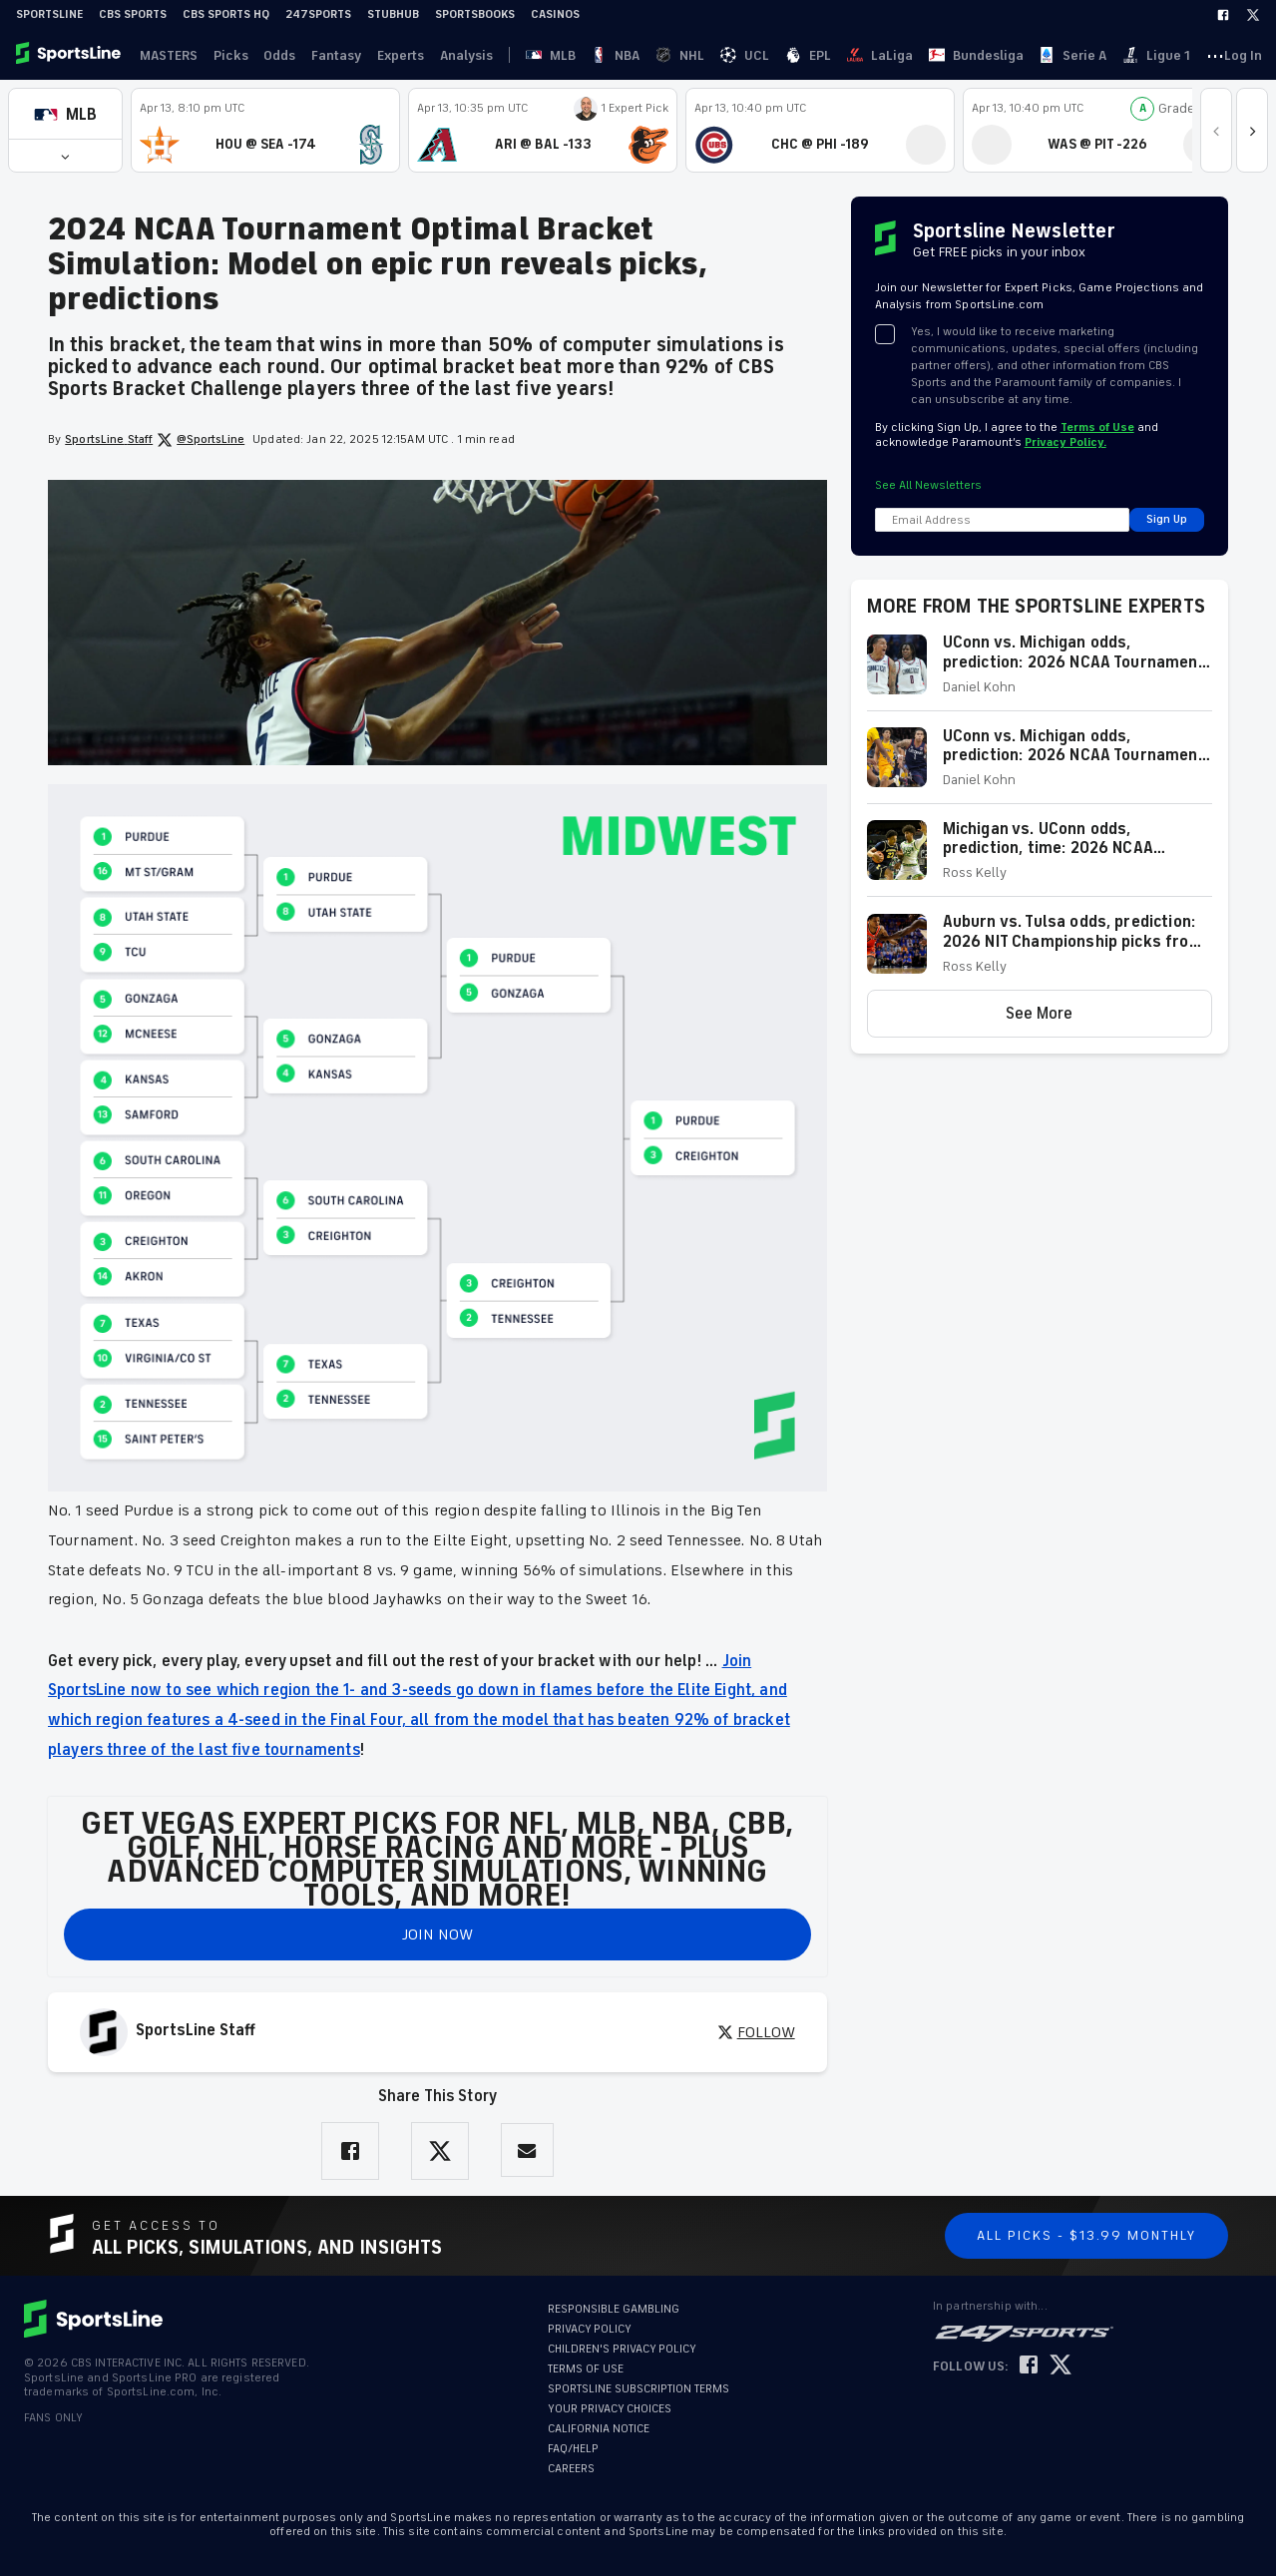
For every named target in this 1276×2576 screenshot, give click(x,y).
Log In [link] (1111, 55)
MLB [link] (508, 55)
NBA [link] (545, 55)
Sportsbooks (475, 14)
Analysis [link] (443, 55)
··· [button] (935, 55)
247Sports (318, 14)
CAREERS (571, 2468)
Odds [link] (268, 55)
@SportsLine (200, 440)
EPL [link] (654, 55)
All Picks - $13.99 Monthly (1086, 2235)
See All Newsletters (928, 485)
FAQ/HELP (573, 2448)
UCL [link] (619, 55)
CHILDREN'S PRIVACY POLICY (622, 2349)
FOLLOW (756, 2032)
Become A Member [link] (1201, 55)
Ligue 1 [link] (892, 55)
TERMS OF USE (586, 2368)
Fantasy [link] (321, 55)
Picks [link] (223, 55)
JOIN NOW (437, 1934)
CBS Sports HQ (226, 14)
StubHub (393, 14)
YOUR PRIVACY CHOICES (609, 2408)
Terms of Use (1097, 427)
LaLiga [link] (698, 55)
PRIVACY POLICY (590, 2329)
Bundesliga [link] (766, 55)
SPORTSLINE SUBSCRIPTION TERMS (638, 2388)
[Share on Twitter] (440, 2151)
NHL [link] (582, 55)
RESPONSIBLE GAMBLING (613, 2309)
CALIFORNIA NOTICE (598, 2428)
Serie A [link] (836, 55)
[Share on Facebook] (350, 2151)
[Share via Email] (527, 2150)
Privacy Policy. (1065, 442)
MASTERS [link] (165, 55)
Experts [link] (381, 55)
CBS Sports (133, 14)
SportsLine (49, 14)
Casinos (555, 14)
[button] (65, 114)
